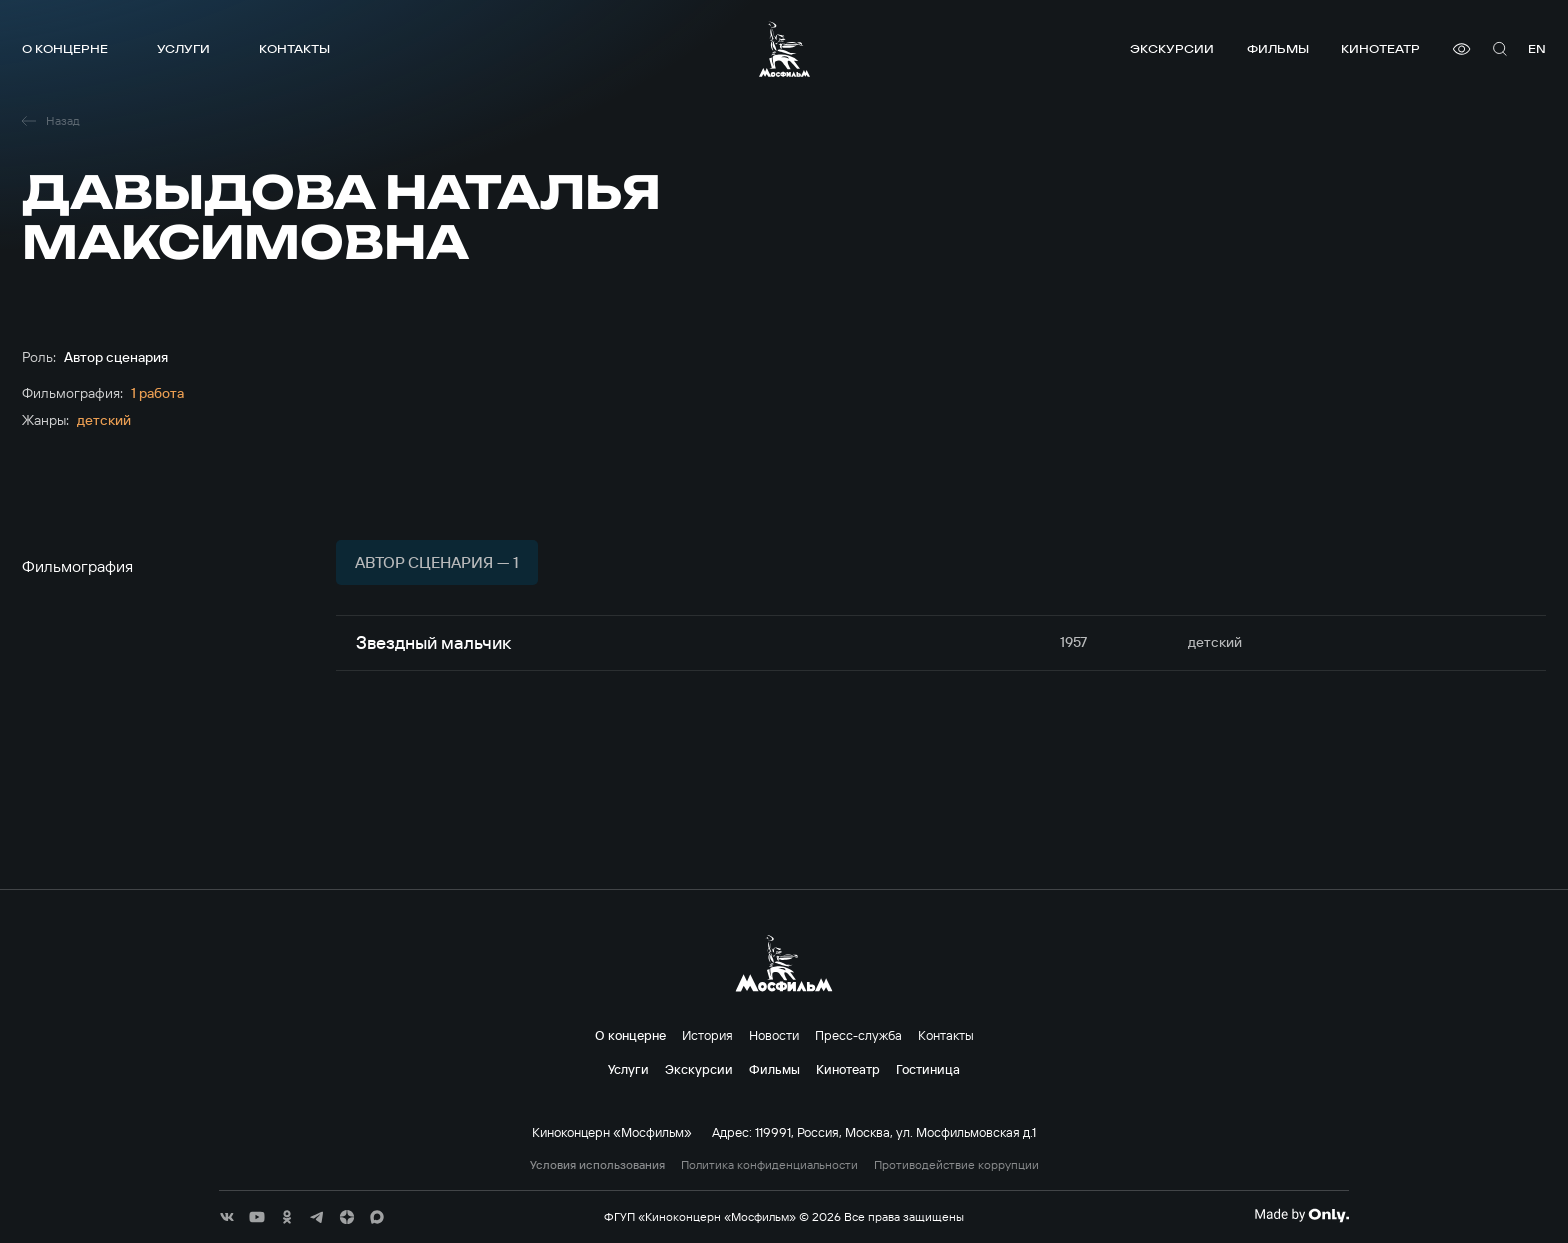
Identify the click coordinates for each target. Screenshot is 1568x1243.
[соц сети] (227, 1217)
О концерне (65, 48)
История (707, 1035)
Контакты (294, 48)
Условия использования (597, 1165)
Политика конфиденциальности (769, 1165)
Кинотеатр (1380, 48)
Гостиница (928, 1069)
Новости (774, 1035)
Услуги (183, 48)
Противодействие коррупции (956, 1165)
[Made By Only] (1301, 1215)
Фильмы (1278, 48)
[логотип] (784, 49)
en (1537, 48)
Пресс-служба (858, 1035)
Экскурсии (1172, 48)
